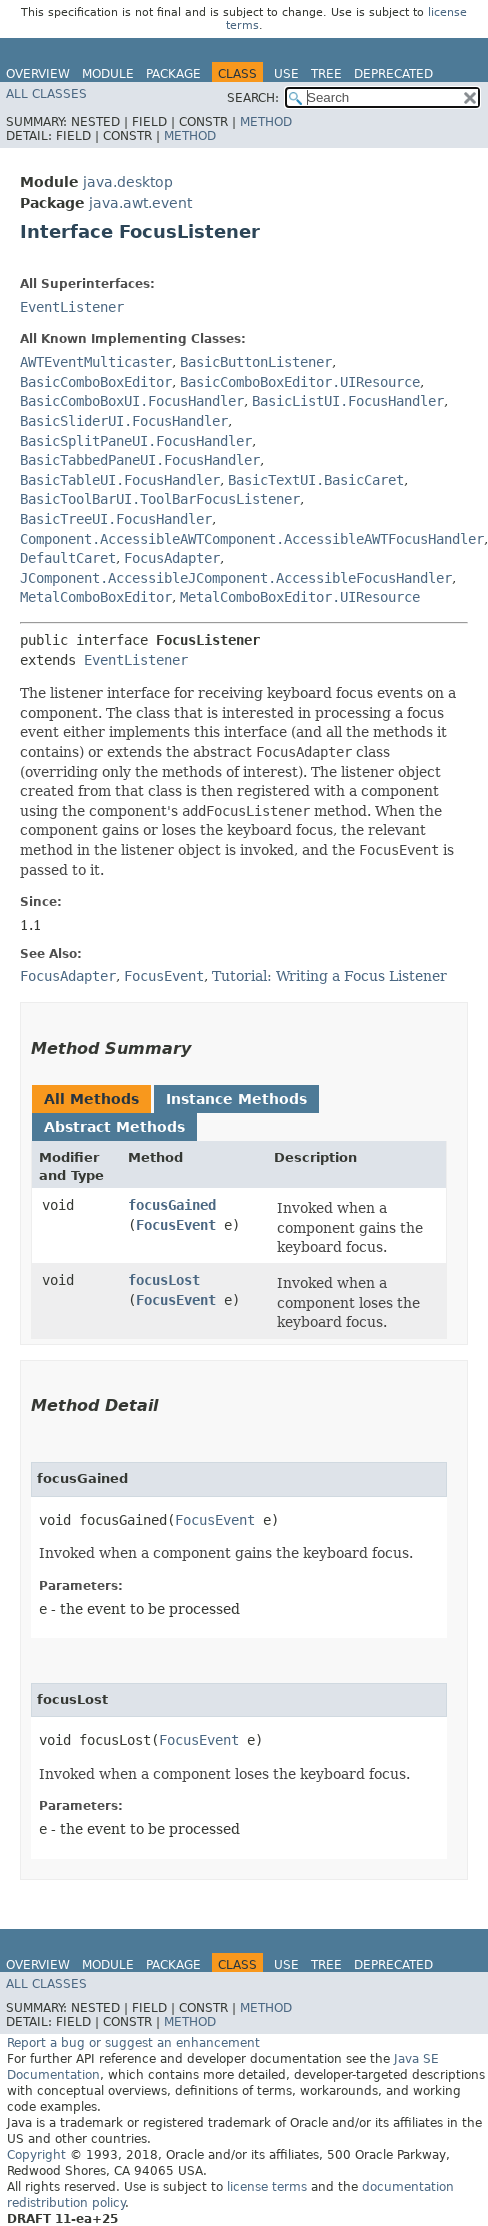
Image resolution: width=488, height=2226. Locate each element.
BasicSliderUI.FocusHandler (124, 421)
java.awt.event (140, 203)
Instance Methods (236, 1099)
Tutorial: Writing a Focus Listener (329, 976)
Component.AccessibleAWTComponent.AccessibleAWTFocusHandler (252, 539)
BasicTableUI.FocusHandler (120, 480)
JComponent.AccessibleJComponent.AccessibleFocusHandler (236, 578)
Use (286, 74)
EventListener (72, 307)
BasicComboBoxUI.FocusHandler (132, 401)
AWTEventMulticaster (96, 362)
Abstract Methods (114, 1127)
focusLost (164, 1280)
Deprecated (393, 74)
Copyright (36, 2155)
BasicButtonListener (256, 362)
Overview (38, 74)
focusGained (172, 1205)
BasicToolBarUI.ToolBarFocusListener (160, 499)
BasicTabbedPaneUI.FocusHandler (140, 460)
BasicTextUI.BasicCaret (316, 480)
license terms (267, 2187)
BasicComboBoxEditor (96, 382)
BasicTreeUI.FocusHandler (116, 519)
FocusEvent (176, 1225)
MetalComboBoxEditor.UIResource (300, 597)
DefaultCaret (68, 558)
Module (108, 74)
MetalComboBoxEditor (96, 597)
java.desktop (128, 182)
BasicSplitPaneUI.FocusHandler (136, 441)
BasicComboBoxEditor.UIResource (300, 382)
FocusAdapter (172, 558)
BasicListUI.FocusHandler (348, 401)
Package (173, 74)
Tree (326, 74)
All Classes (46, 94)
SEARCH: (253, 98)
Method (266, 122)
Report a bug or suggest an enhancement (133, 2043)
